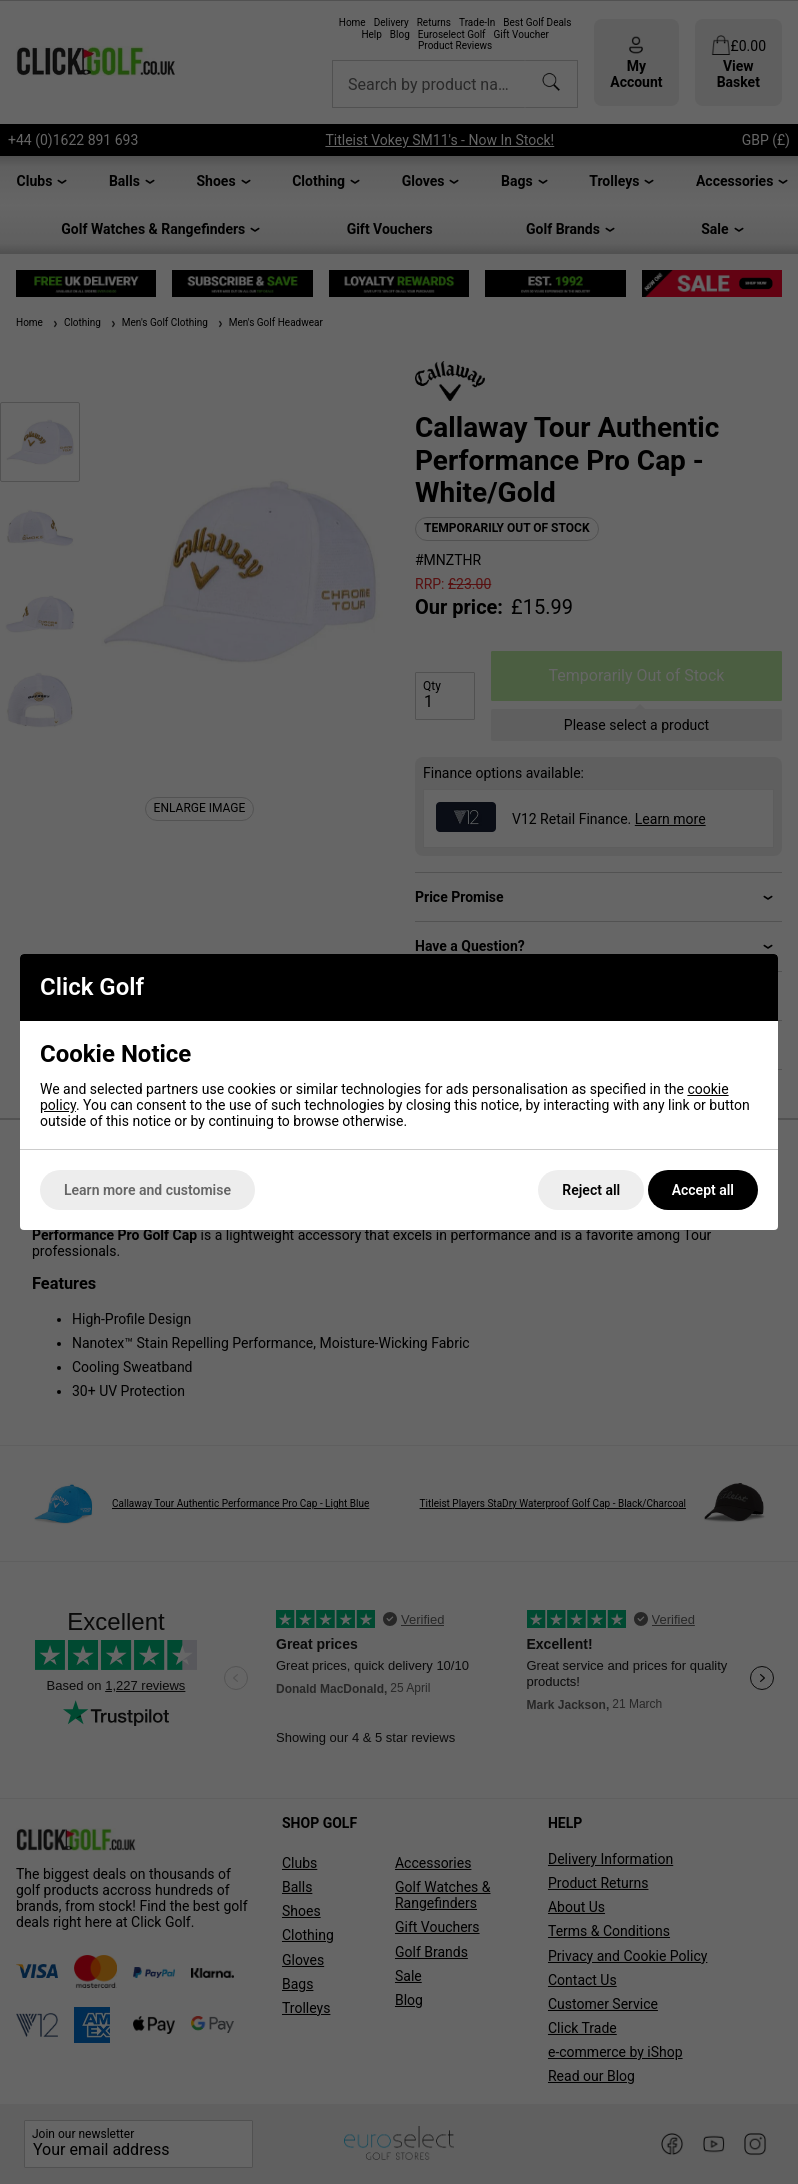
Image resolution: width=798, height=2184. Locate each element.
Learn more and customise (147, 1190)
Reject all (591, 1190)
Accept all (703, 1190)
